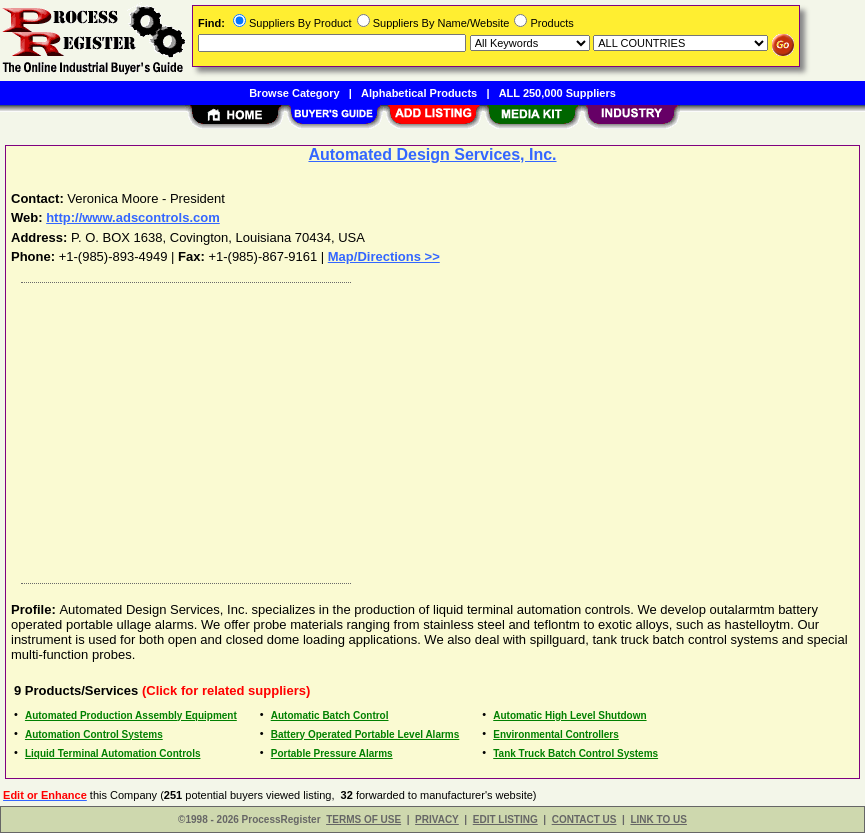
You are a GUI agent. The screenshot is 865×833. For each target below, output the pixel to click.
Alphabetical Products (419, 93)
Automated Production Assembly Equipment (131, 715)
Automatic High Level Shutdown (569, 715)
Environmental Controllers (556, 734)
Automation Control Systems (94, 734)
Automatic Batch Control (330, 715)
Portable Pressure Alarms (332, 753)
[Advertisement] (433, 428)
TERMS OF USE (363, 819)
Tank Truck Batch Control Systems (575, 753)
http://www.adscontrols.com (133, 217)
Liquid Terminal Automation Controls (113, 753)
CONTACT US (584, 819)
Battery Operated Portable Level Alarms (365, 734)
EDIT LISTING (505, 819)
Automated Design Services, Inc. (432, 154)
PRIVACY (437, 819)
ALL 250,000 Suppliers (557, 93)
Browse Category (294, 93)
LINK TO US (658, 819)
